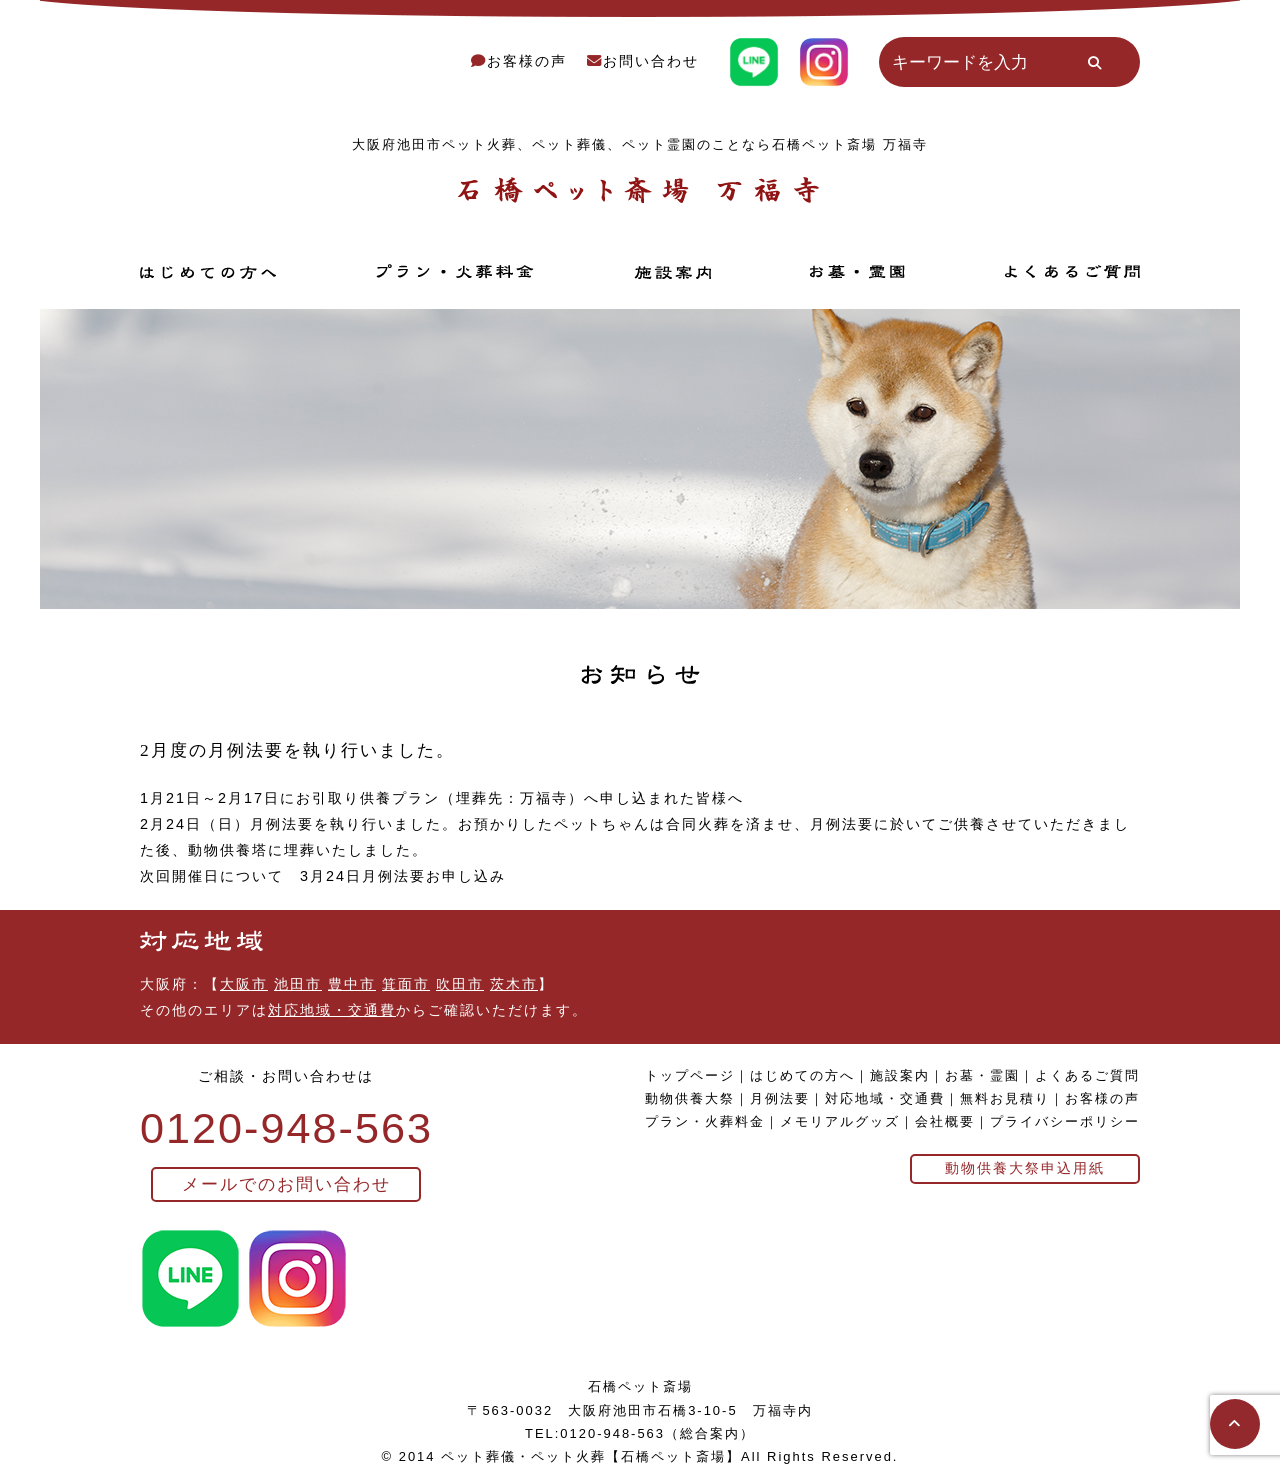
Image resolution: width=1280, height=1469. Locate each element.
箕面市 (406, 984)
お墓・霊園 (982, 1075)
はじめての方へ (802, 1075)
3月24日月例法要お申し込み (403, 876)
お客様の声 (519, 61)
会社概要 (945, 1121)
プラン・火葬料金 (705, 1121)
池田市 (298, 984)
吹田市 (460, 984)
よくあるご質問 (1087, 1075)
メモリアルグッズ (840, 1121)
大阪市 (244, 984)
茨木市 (514, 984)
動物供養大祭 (690, 1098)
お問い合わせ (643, 61)
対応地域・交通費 (332, 1010)
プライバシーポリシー (1065, 1121)
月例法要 (780, 1098)
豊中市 (352, 984)
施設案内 (900, 1075)
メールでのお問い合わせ (286, 1184)
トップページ (690, 1075)
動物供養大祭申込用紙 (1025, 1168)
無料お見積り (1005, 1098)
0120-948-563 (286, 1128)
